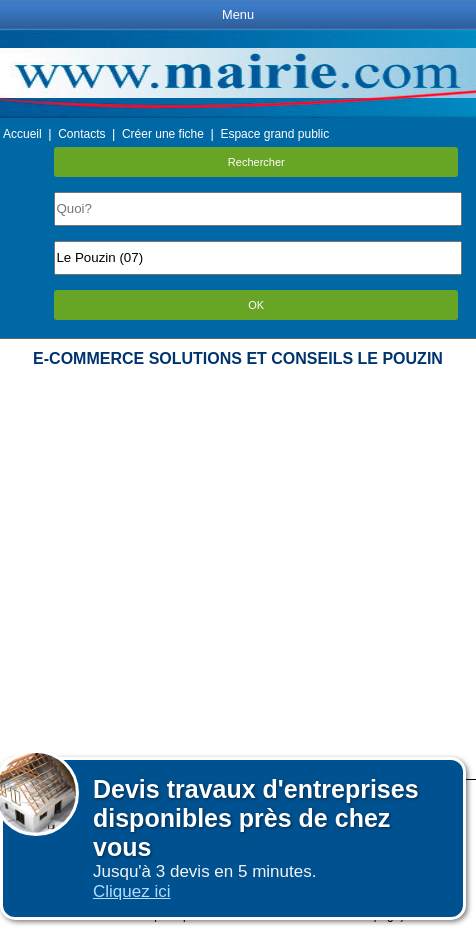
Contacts (81, 134)
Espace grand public (274, 134)
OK (256, 305)
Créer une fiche (163, 134)
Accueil (22, 134)
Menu (238, 14)
